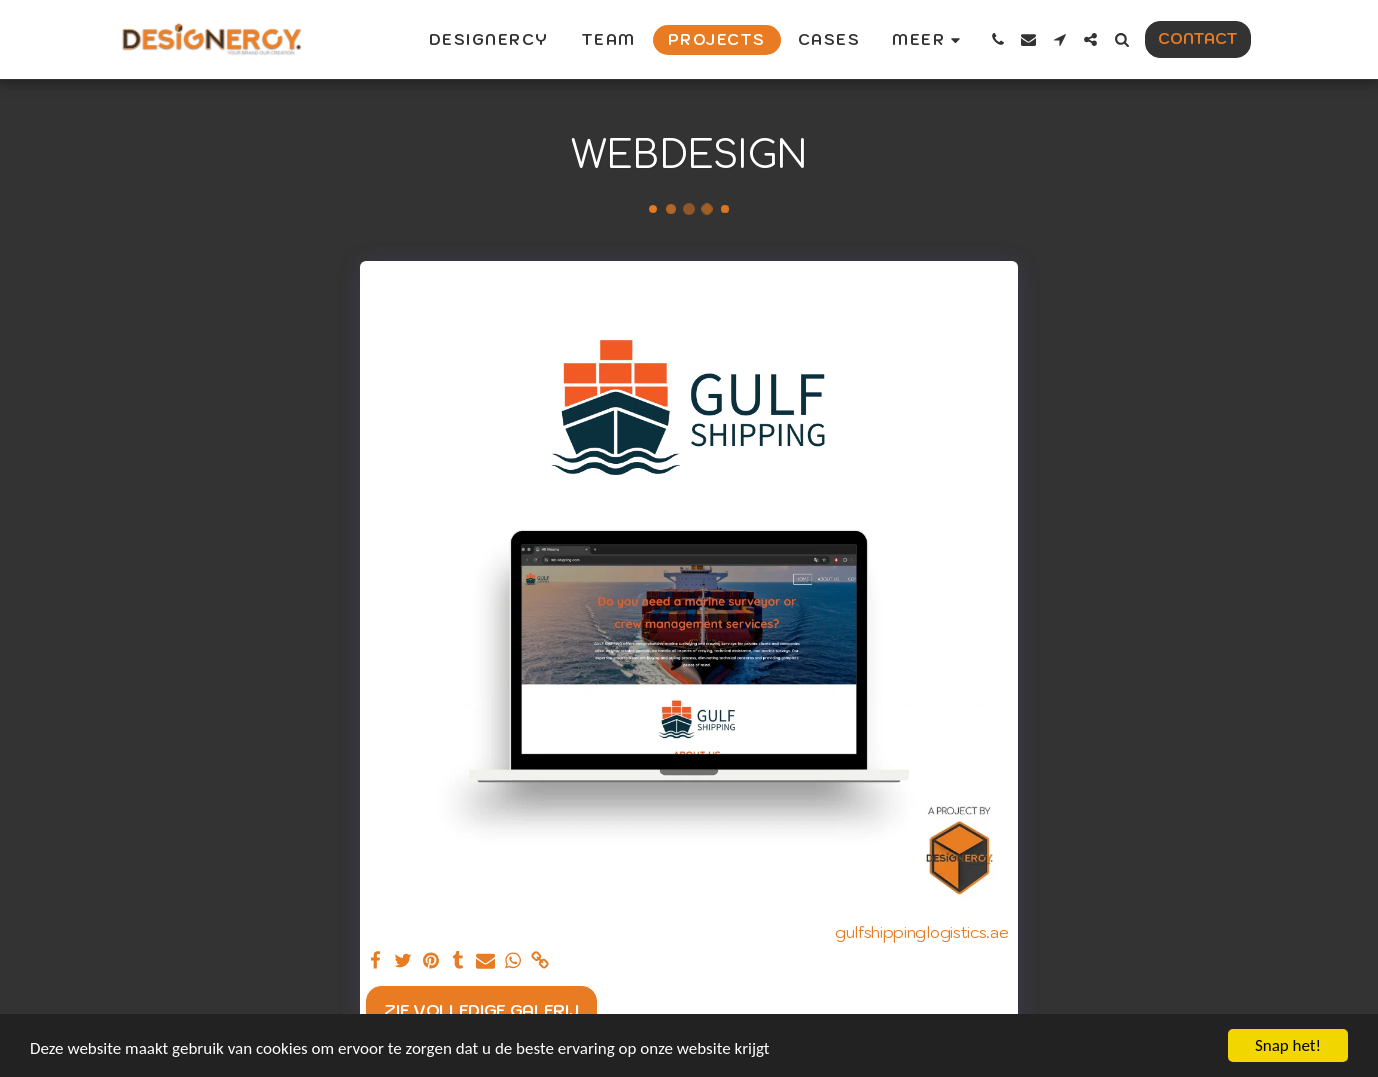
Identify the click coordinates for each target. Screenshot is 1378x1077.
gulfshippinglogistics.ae (921, 932)
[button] (997, 39)
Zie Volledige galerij (481, 1010)
